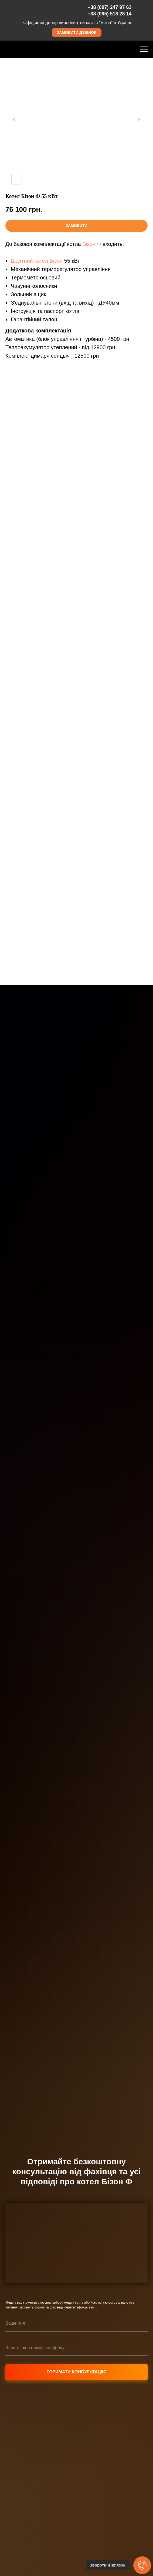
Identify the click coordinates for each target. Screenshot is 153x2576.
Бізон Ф (91, 244)
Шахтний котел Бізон (37, 261)
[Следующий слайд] (139, 119)
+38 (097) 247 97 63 (110, 7)
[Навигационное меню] (144, 49)
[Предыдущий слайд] (14, 119)
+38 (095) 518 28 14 (110, 14)
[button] (76, 32)
